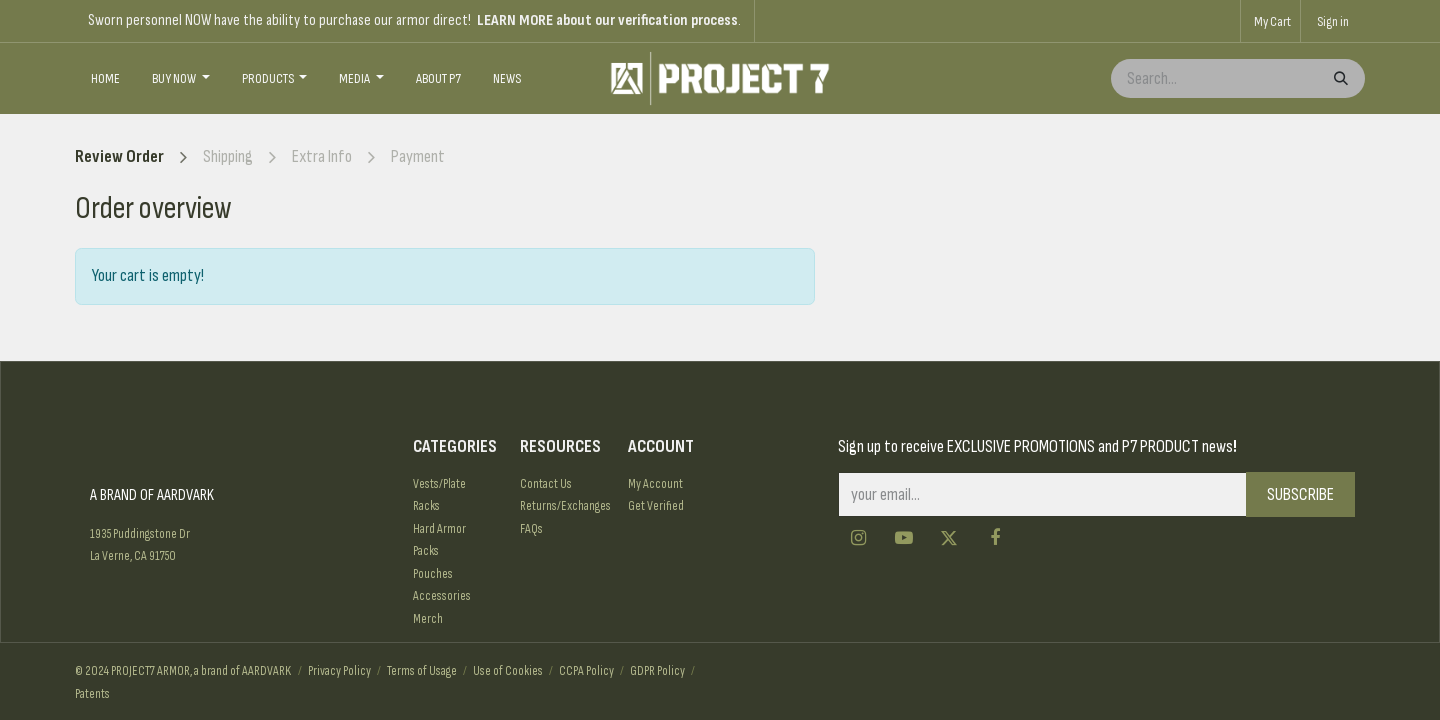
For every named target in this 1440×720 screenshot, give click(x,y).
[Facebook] (995, 538)
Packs (426, 551)
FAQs (531, 529)
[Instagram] (859, 538)
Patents (92, 694)
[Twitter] (949, 538)
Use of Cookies (508, 671)
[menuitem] (105, 79)
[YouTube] (904, 538)
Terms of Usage (422, 671)
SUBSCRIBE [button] (1300, 494)
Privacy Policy (339, 671)
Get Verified (656, 506)
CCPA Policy (586, 671)
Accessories (442, 596)
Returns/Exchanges (565, 506)
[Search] (1339, 78)
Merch (428, 619)
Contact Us (546, 484)
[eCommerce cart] (1270, 21)
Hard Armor (439, 529)
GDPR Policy (657, 671)
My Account (655, 484)
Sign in (1333, 21)
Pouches (433, 574)
